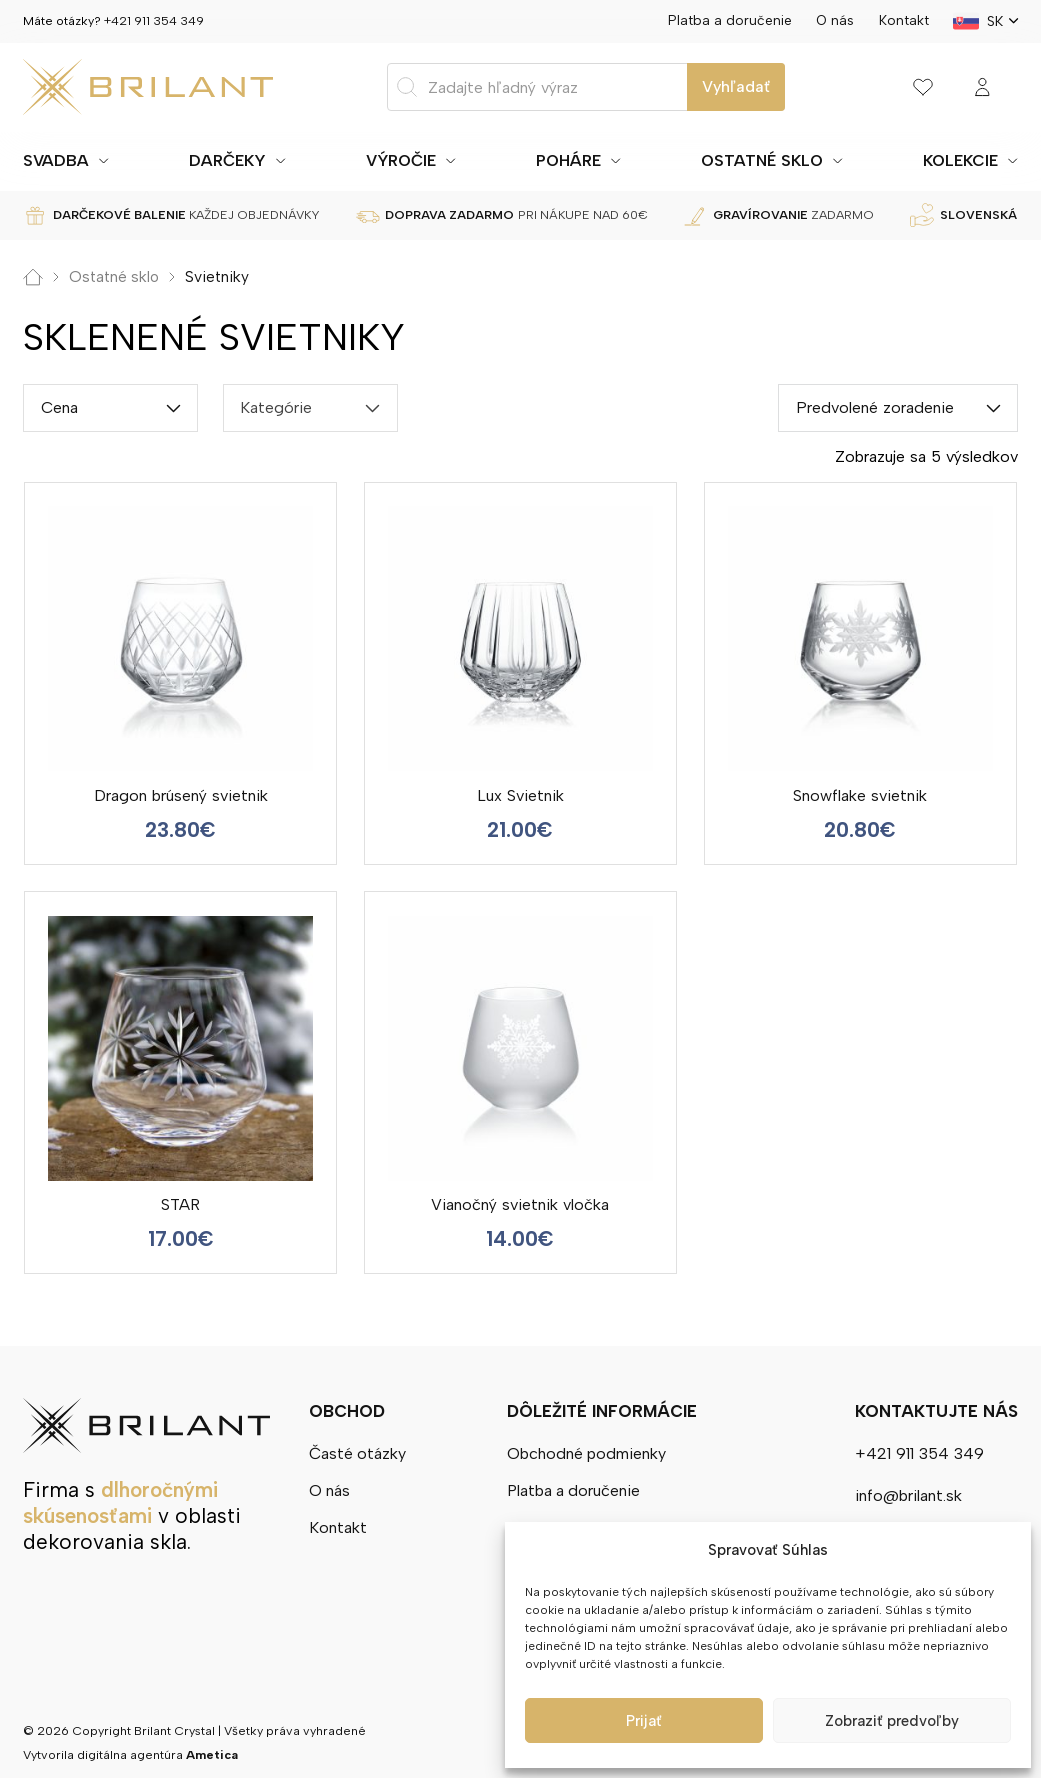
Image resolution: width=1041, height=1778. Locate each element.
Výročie (401, 160)
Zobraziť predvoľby (892, 1721)
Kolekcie (960, 160)
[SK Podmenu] (1013, 21)
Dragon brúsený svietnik (181, 795)
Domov (33, 277)
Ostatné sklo (762, 160)
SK (995, 21)
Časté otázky (358, 1452)
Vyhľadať (736, 86)
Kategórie (276, 407)
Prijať (644, 1721)
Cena (59, 407)
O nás (835, 20)
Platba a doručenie (730, 20)
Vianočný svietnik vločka (520, 1204)
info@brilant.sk (908, 1495)
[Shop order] (898, 408)
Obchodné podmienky (586, 1452)
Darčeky (227, 160)
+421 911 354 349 (154, 20)
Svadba (56, 160)
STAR (180, 1204)
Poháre (568, 160)
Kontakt (904, 20)
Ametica (212, 1754)
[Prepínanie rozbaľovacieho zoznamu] (104, 161)
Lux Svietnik (520, 795)
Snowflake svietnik (860, 795)
